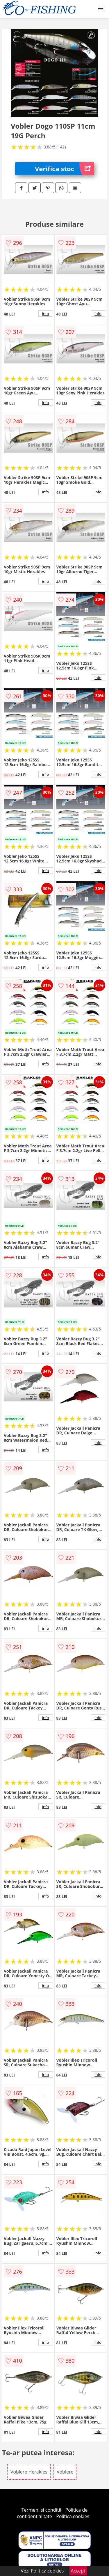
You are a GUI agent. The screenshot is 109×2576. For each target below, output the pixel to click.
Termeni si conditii (41, 2510)
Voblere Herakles (28, 2472)
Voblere (65, 2472)
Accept (78, 2571)
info (45, 313)
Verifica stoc (64, 168)
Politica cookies (72, 2516)
